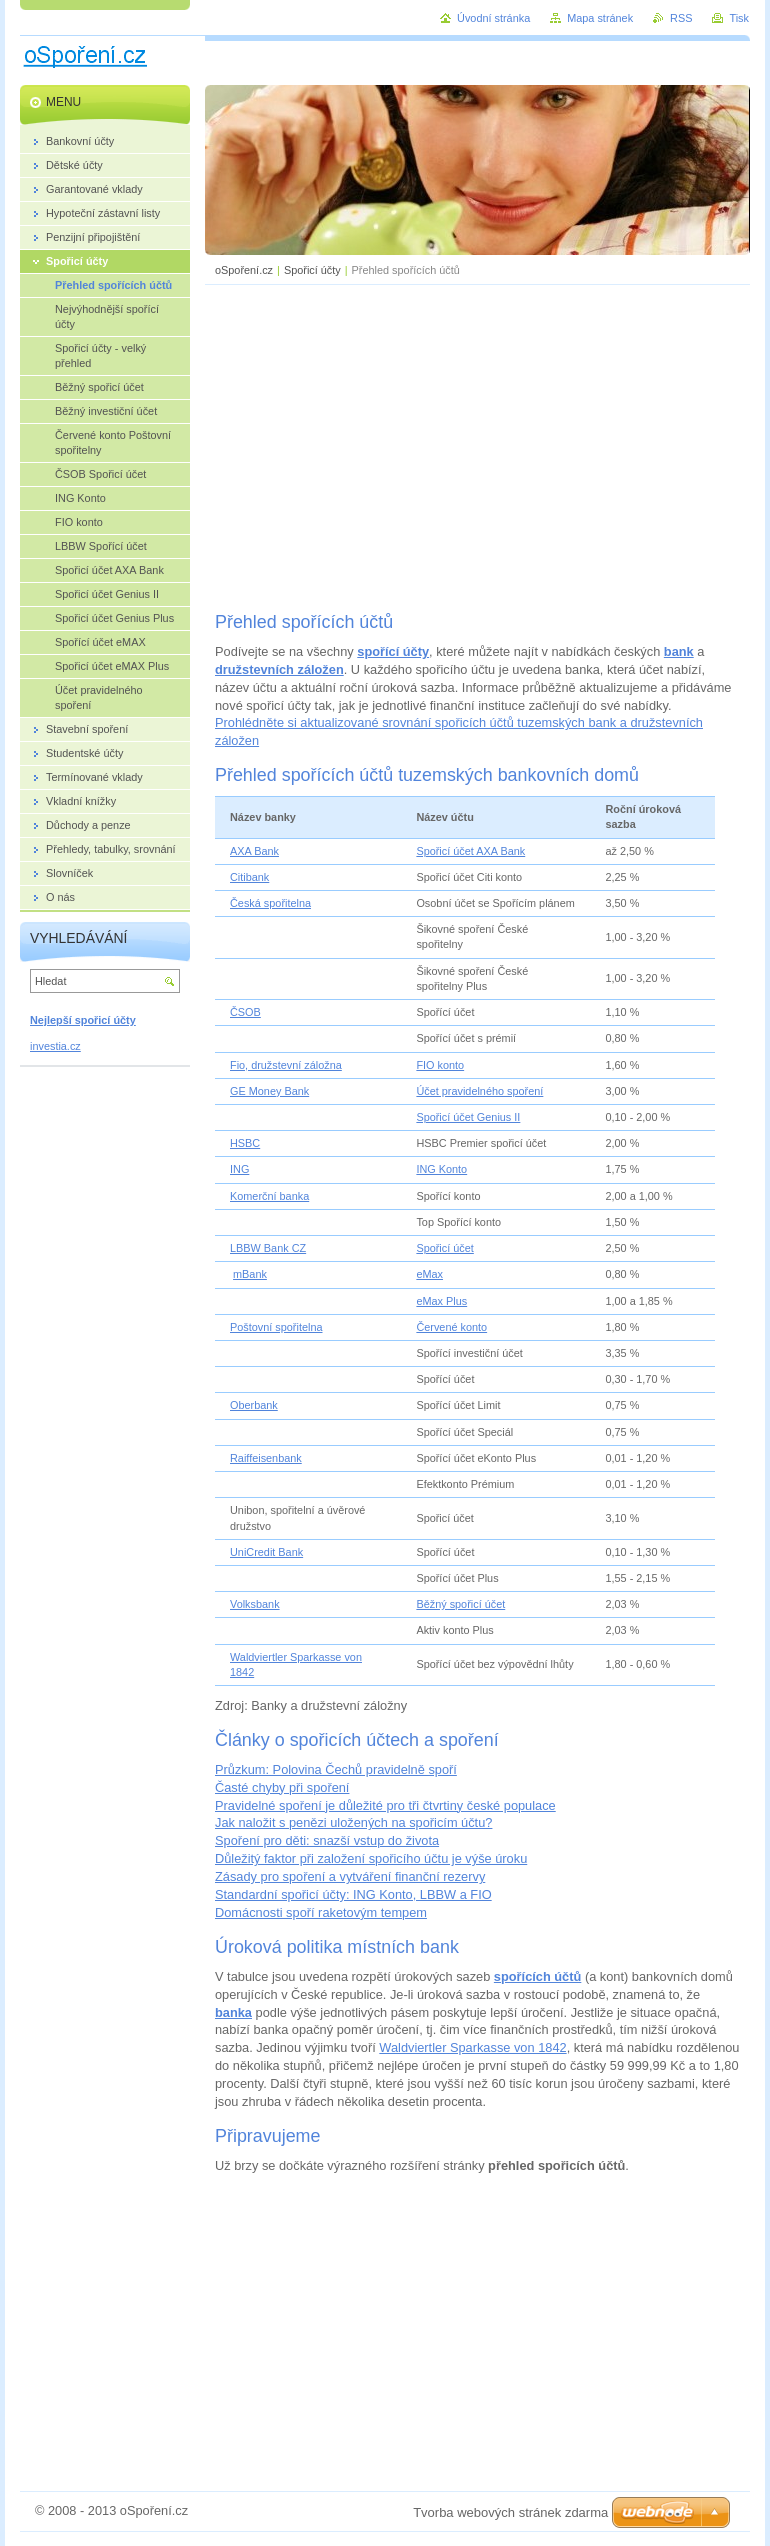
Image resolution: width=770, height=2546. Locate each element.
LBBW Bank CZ (268, 1248)
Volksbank (255, 1604)
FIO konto (440, 1065)
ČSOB (245, 1012)
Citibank (249, 877)
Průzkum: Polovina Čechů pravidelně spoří (336, 1769)
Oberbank (254, 1405)
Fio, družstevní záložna (286, 1065)
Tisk (739, 18)
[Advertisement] (478, 445)
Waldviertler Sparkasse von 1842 (472, 2047)
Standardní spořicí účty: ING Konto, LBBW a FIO (353, 1894)
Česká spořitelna (270, 903)
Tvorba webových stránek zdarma (510, 2512)
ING (239, 1169)
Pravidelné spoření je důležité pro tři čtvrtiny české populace (385, 1805)
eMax (429, 1274)
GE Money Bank (269, 1091)
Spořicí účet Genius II (468, 1117)
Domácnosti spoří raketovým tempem (321, 1912)
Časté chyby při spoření (282, 1787)
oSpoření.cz (244, 270)
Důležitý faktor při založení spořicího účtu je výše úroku (371, 1858)
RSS (681, 18)
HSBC (245, 1143)
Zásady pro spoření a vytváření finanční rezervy (350, 1876)
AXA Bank (254, 851)
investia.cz (55, 1046)
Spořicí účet (444, 1248)
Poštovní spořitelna (276, 1327)
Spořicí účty (312, 270)
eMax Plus (441, 1301)
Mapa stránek (600, 18)
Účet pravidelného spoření (479, 1091)
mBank (250, 1274)
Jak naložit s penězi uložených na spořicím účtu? (353, 1822)
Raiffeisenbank (266, 1458)
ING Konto (441, 1169)
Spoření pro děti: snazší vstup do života (327, 1840)
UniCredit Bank (266, 1552)
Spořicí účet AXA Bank (470, 851)
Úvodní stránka (493, 18)
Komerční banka (269, 1196)
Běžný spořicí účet (460, 1604)
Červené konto (451, 1327)
